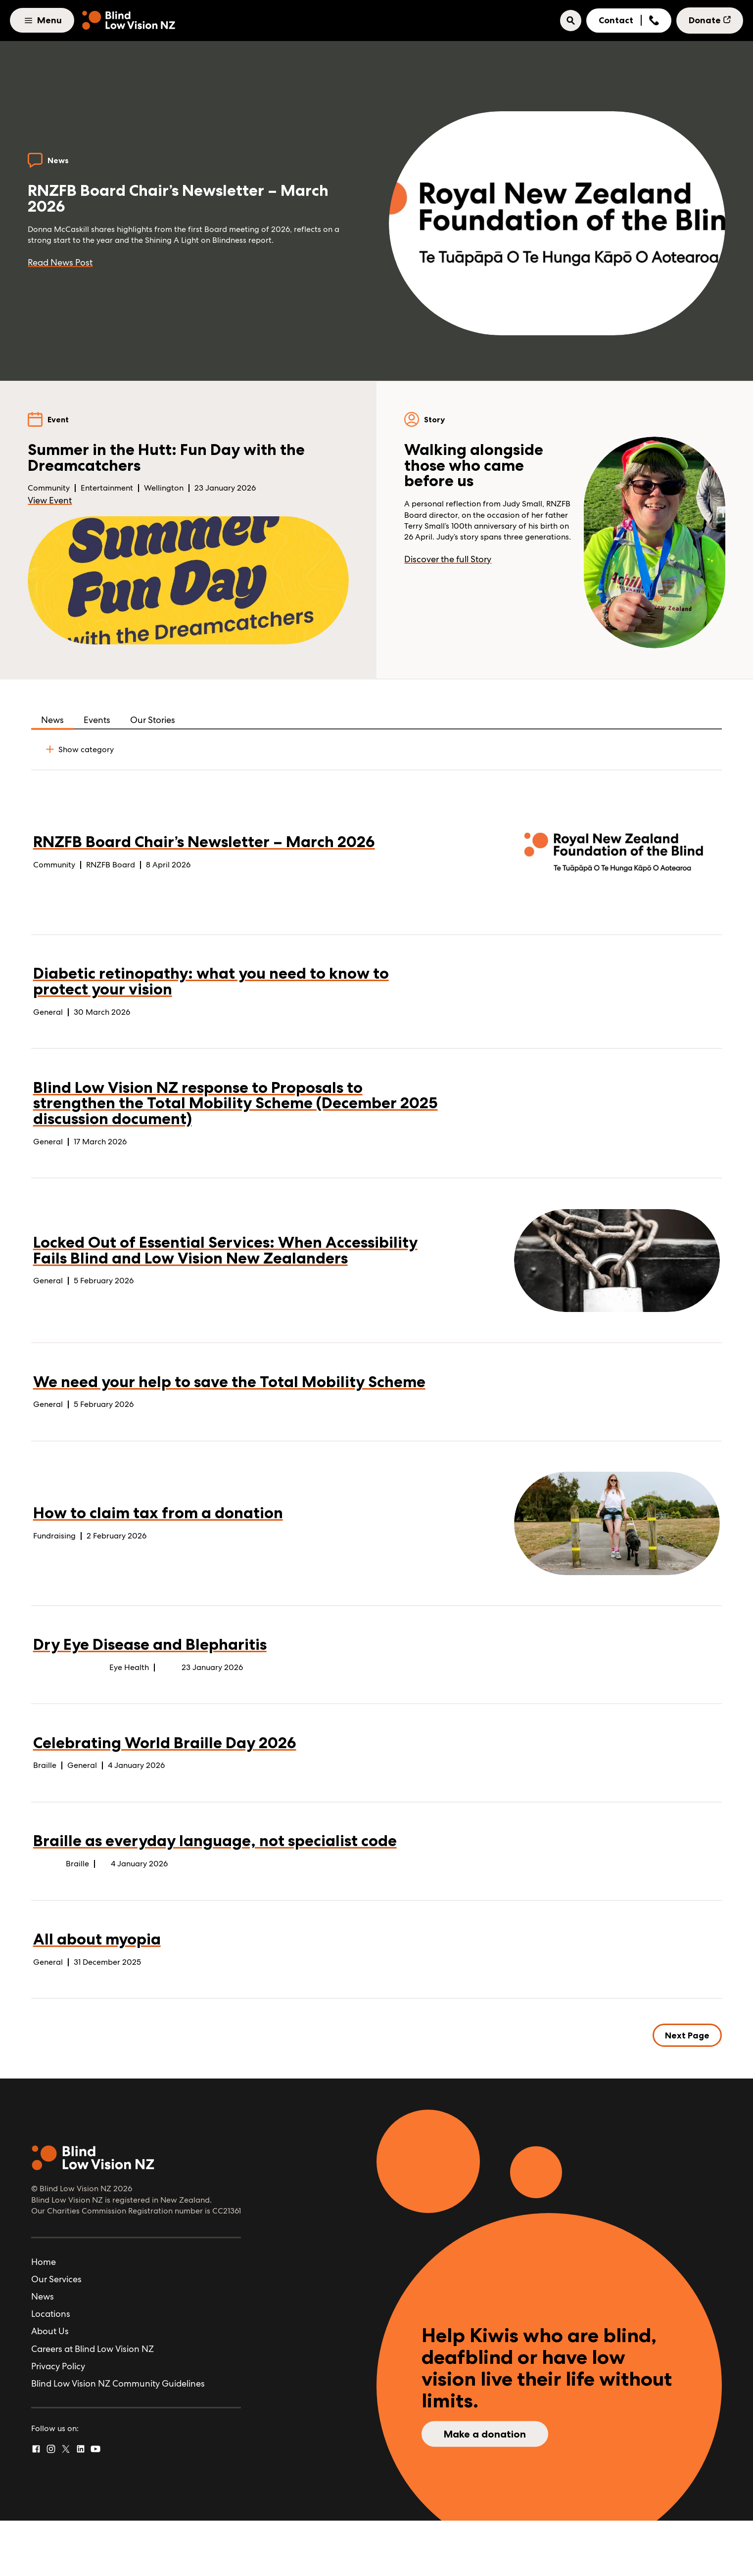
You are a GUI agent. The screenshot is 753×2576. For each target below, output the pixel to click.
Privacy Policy (58, 2421)
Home (43, 2317)
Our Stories (152, 723)
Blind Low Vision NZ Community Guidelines (118, 2439)
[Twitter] (66, 2505)
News (52, 723)
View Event (53, 509)
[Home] (128, 20)
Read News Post (63, 266)
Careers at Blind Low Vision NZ (92, 2404)
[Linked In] (81, 2505)
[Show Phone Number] (654, 21)
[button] (570, 20)
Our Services (56, 2334)
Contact (616, 20)
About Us (50, 2387)
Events (97, 723)
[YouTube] (95, 2505)
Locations (50, 2369)
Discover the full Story (451, 580)
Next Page (686, 2090)
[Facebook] (36, 2505)
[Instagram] (51, 2505)
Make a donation (485, 2490)
